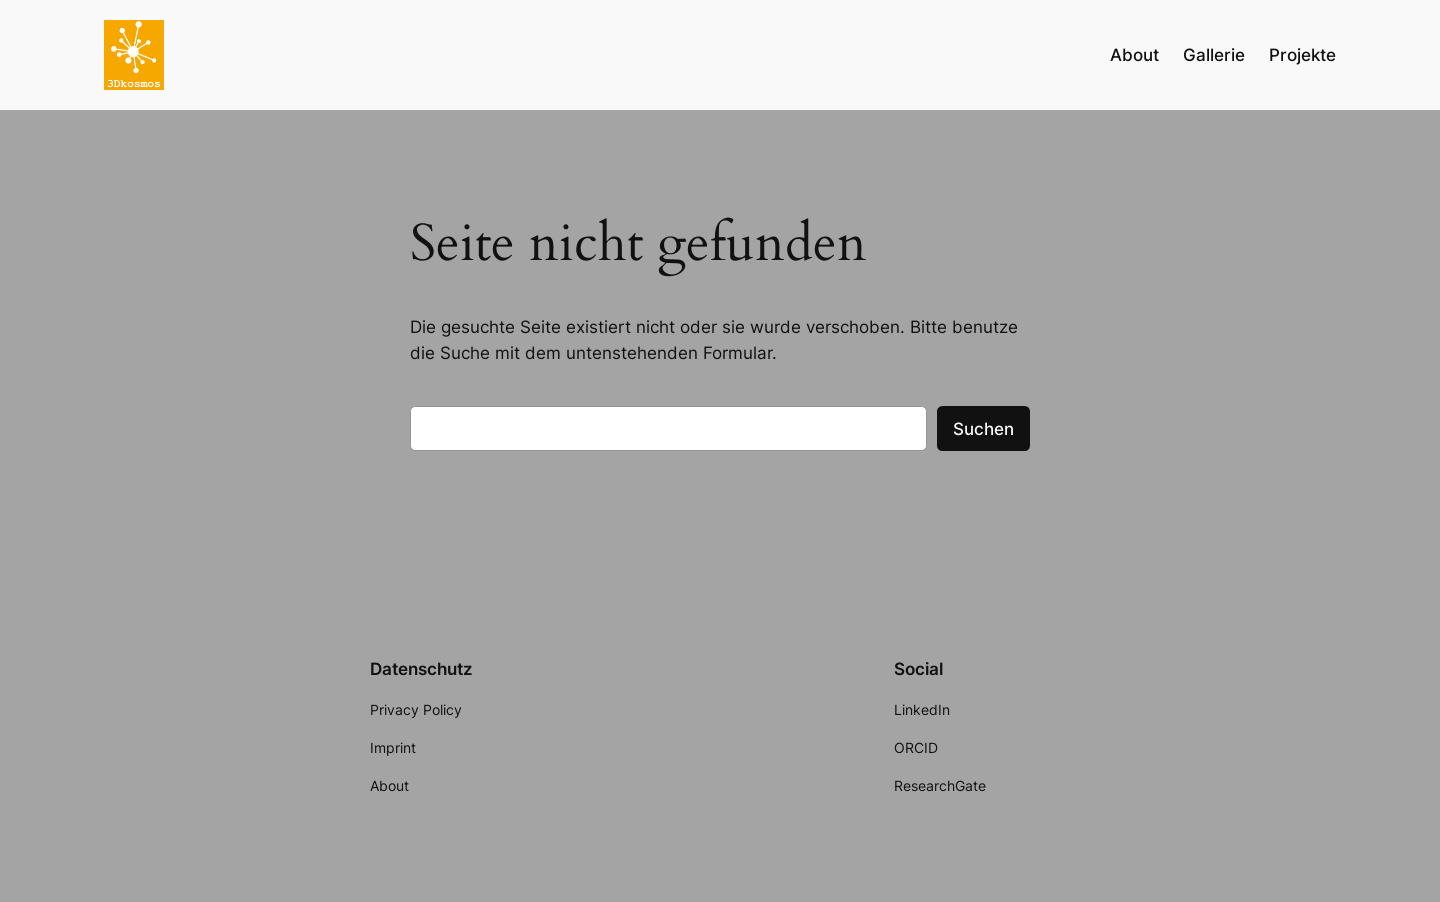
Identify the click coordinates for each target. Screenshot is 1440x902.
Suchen (983, 429)
